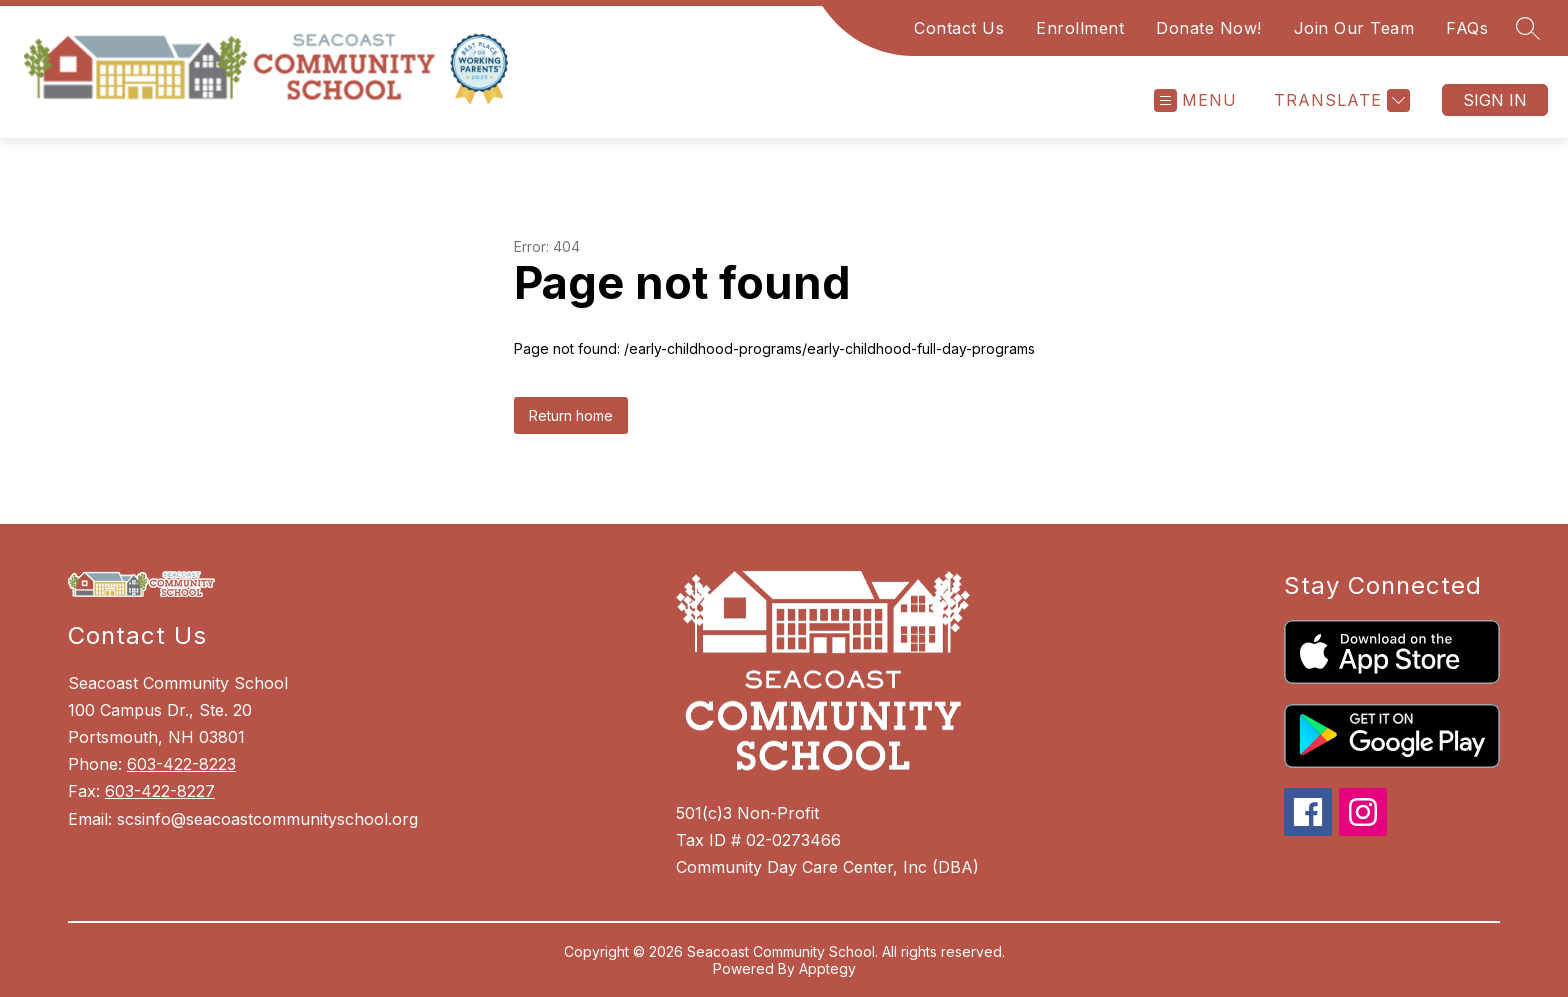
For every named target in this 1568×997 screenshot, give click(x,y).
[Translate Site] (1339, 100)
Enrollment (1080, 28)
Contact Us (959, 28)
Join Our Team (1354, 28)
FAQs (1467, 28)
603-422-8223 (181, 764)
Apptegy (827, 968)
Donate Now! (1209, 28)
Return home (571, 415)
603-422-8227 (160, 791)
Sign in (1495, 100)
